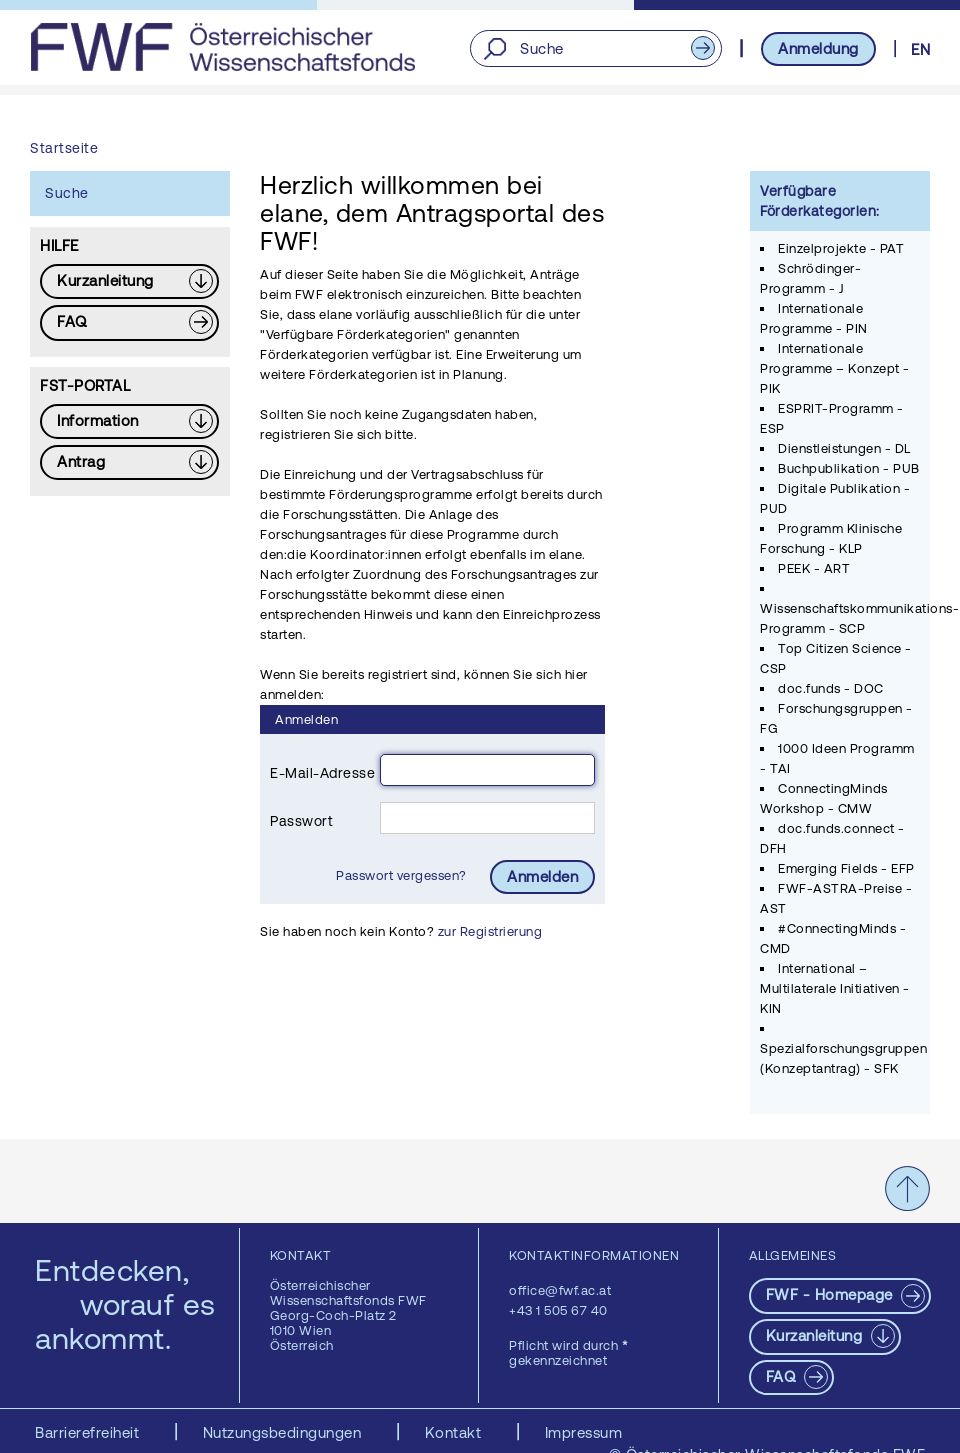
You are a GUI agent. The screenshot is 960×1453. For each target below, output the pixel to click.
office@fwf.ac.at (560, 1290)
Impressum (584, 1432)
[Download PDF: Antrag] (129, 462)
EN (920, 49)
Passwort (301, 821)
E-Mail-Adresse (322, 773)
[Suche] (595, 48)
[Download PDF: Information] (129, 421)
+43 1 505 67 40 (558, 1310)
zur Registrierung (490, 931)
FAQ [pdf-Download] (783, 1376)
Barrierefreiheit (89, 1432)
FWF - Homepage (832, 1294)
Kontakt (455, 1432)
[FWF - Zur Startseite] (222, 47)
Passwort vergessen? (403, 875)
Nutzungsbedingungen (284, 1432)
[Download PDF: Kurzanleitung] (129, 281)
